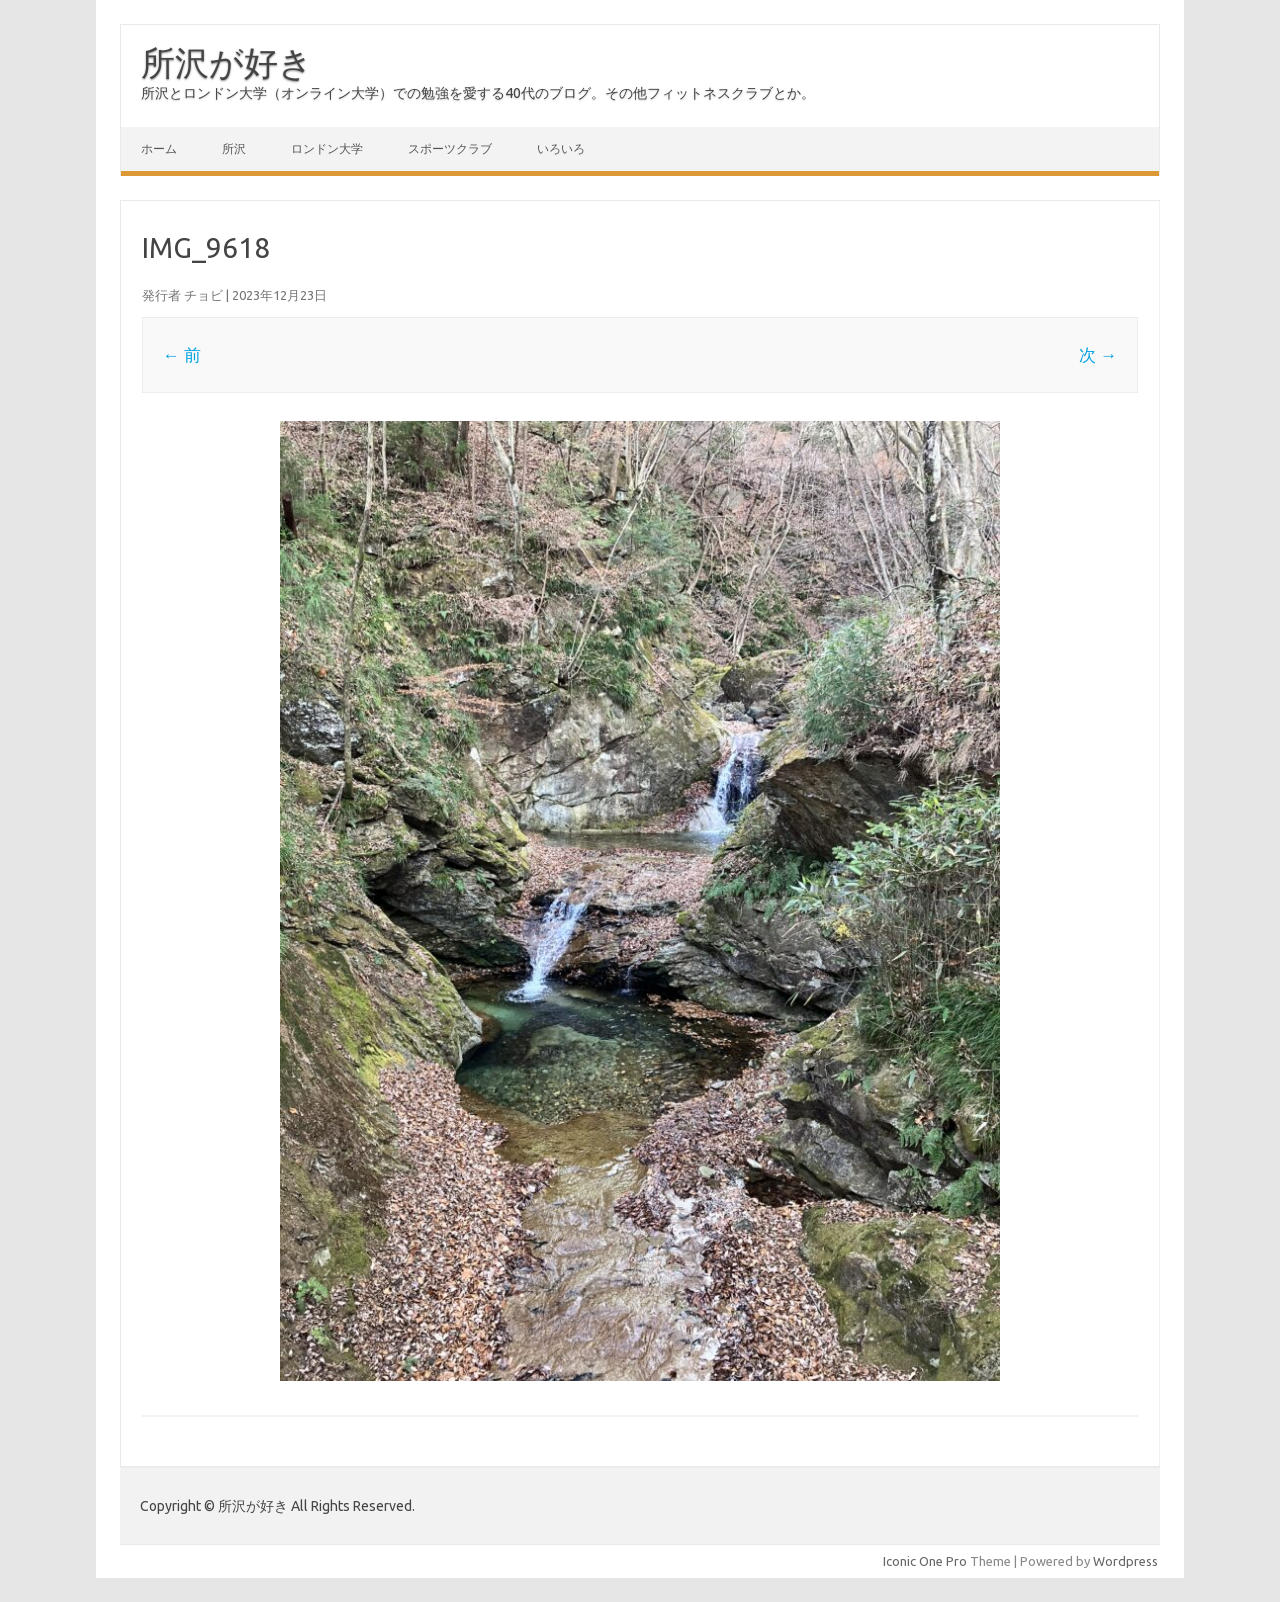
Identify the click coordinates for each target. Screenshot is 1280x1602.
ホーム (159, 148)
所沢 (234, 148)
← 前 (182, 354)
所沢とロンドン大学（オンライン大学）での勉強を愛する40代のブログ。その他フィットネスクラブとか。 (478, 93)
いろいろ (561, 148)
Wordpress (1125, 1561)
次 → (1098, 354)
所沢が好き (227, 62)
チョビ (203, 295)
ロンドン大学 (327, 148)
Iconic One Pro (925, 1561)
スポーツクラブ (450, 148)
